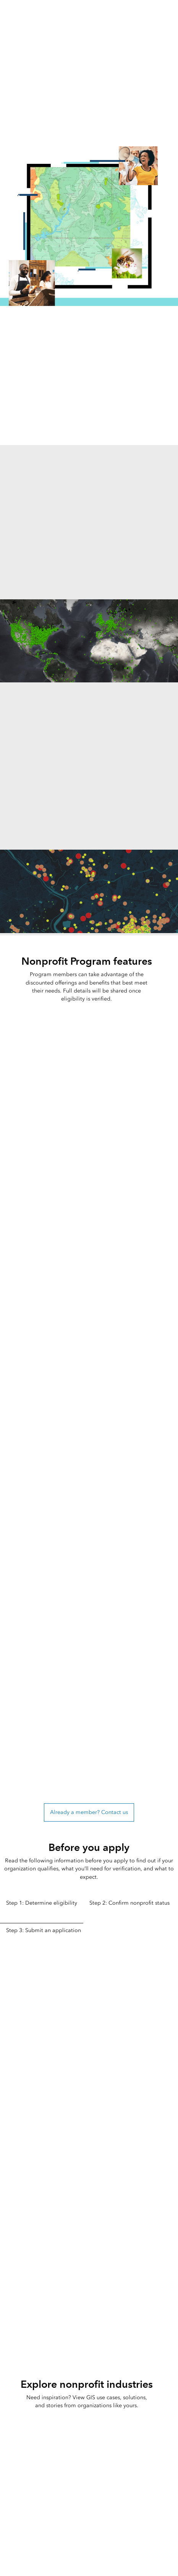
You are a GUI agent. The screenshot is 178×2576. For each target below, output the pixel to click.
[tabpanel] (89, 2080)
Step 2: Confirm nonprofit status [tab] (129, 1903)
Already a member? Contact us (89, 1812)
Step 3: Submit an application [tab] (43, 1930)
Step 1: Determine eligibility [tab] (41, 1903)
